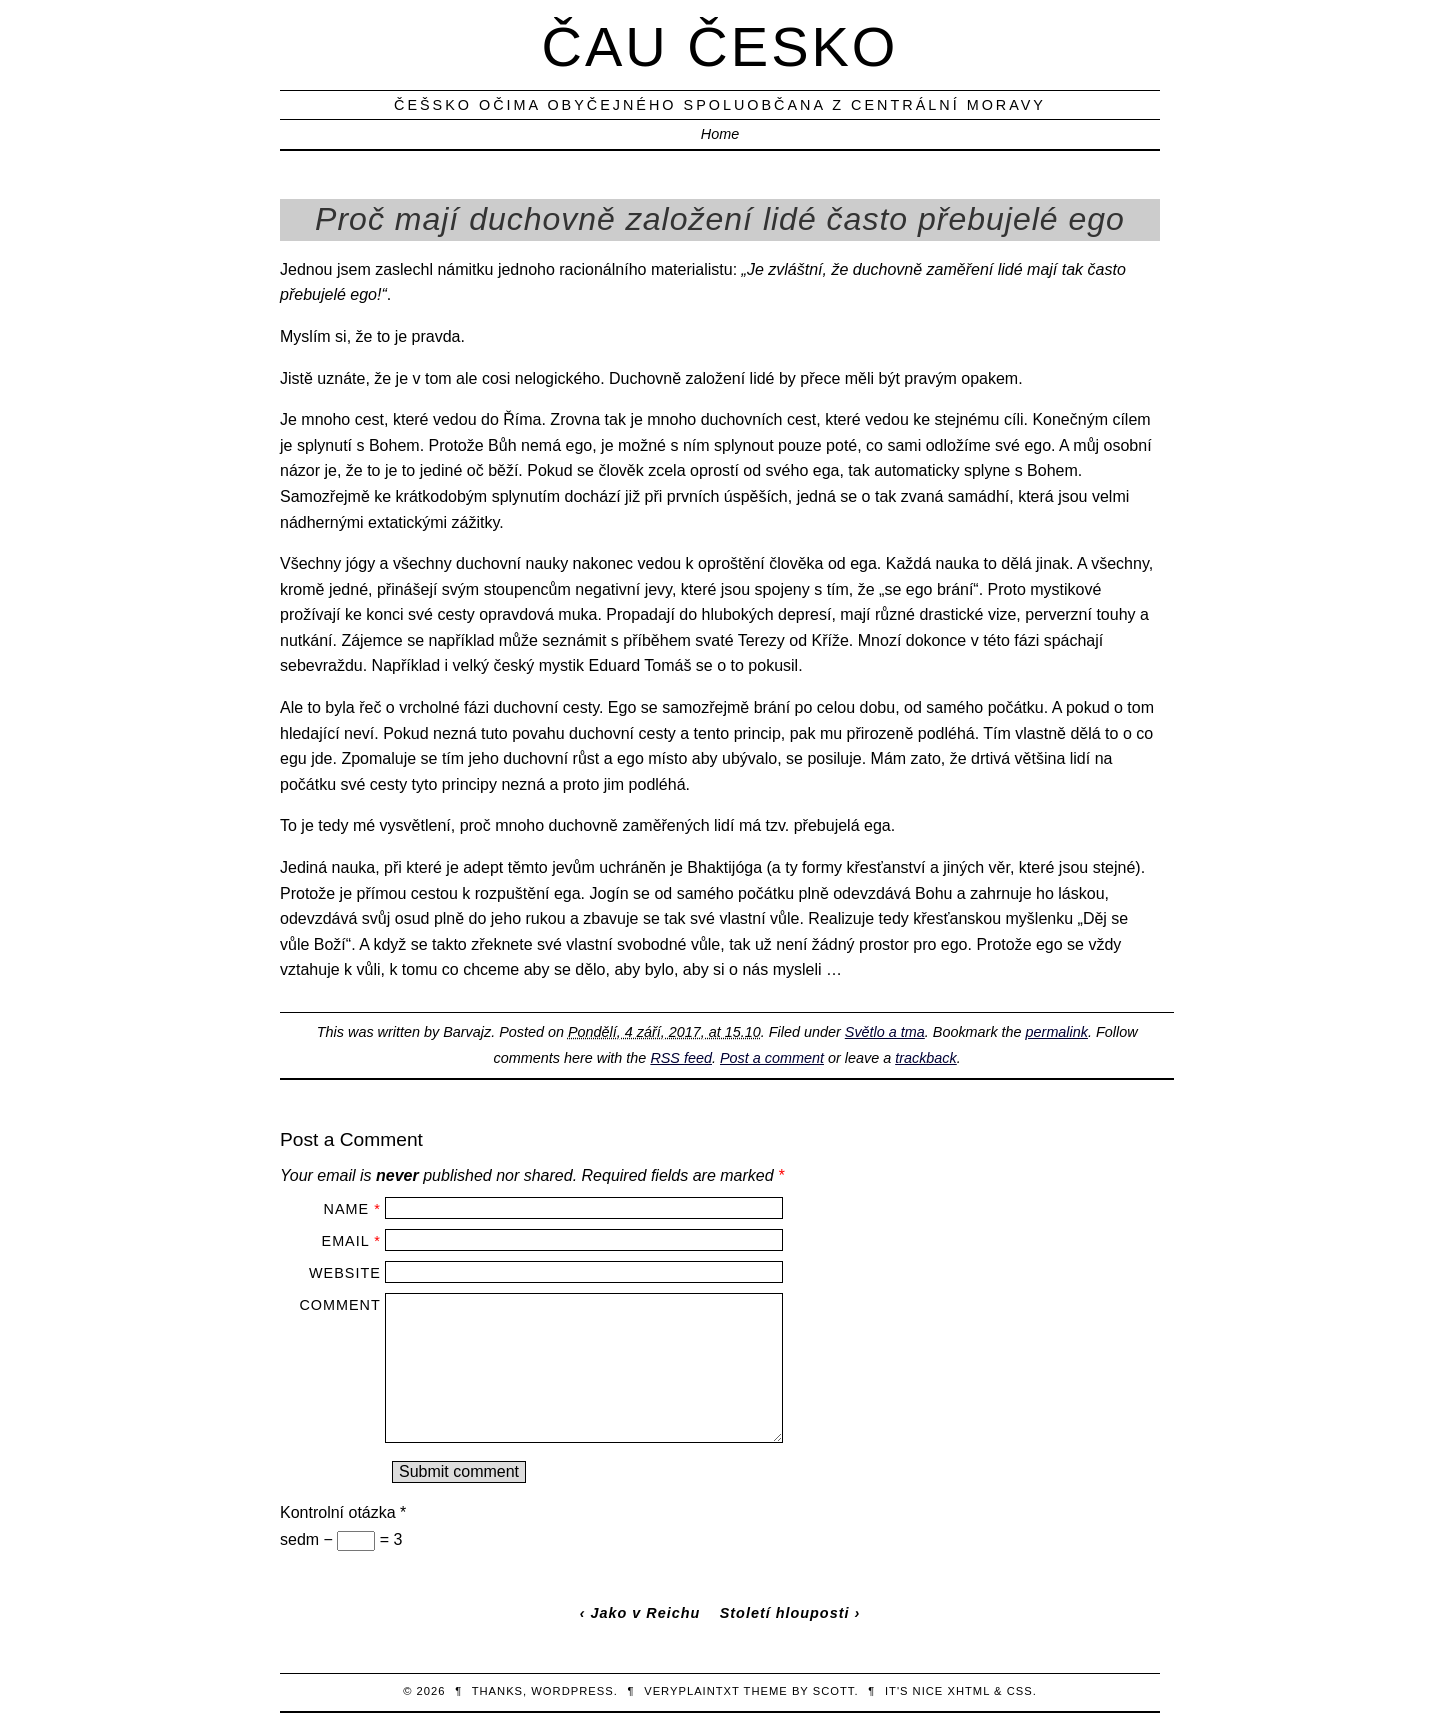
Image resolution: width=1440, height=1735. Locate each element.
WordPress (572, 1691)
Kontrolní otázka (343, 1512)
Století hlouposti (785, 1613)
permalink (1057, 1032)
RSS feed (681, 1058)
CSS (1020, 1691)
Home (720, 134)
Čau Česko (720, 46)
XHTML (968, 1691)
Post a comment (772, 1058)
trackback (926, 1058)
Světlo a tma (885, 1032)
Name (347, 1209)
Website (345, 1273)
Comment (339, 1305)
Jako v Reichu (646, 1613)
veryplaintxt (692, 1691)
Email (346, 1241)
